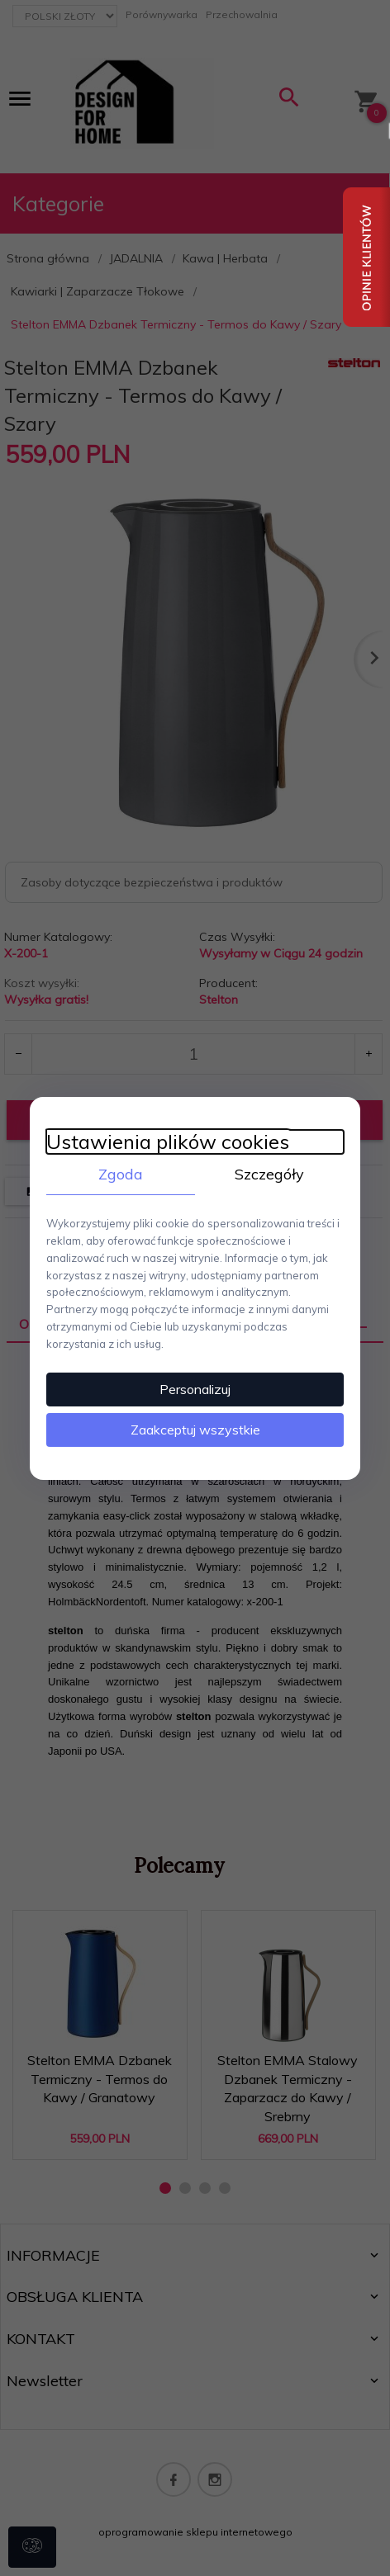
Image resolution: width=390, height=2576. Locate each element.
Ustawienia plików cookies (167, 1141)
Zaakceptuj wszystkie (195, 1429)
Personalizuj (195, 1389)
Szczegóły (269, 1173)
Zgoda (120, 1173)
